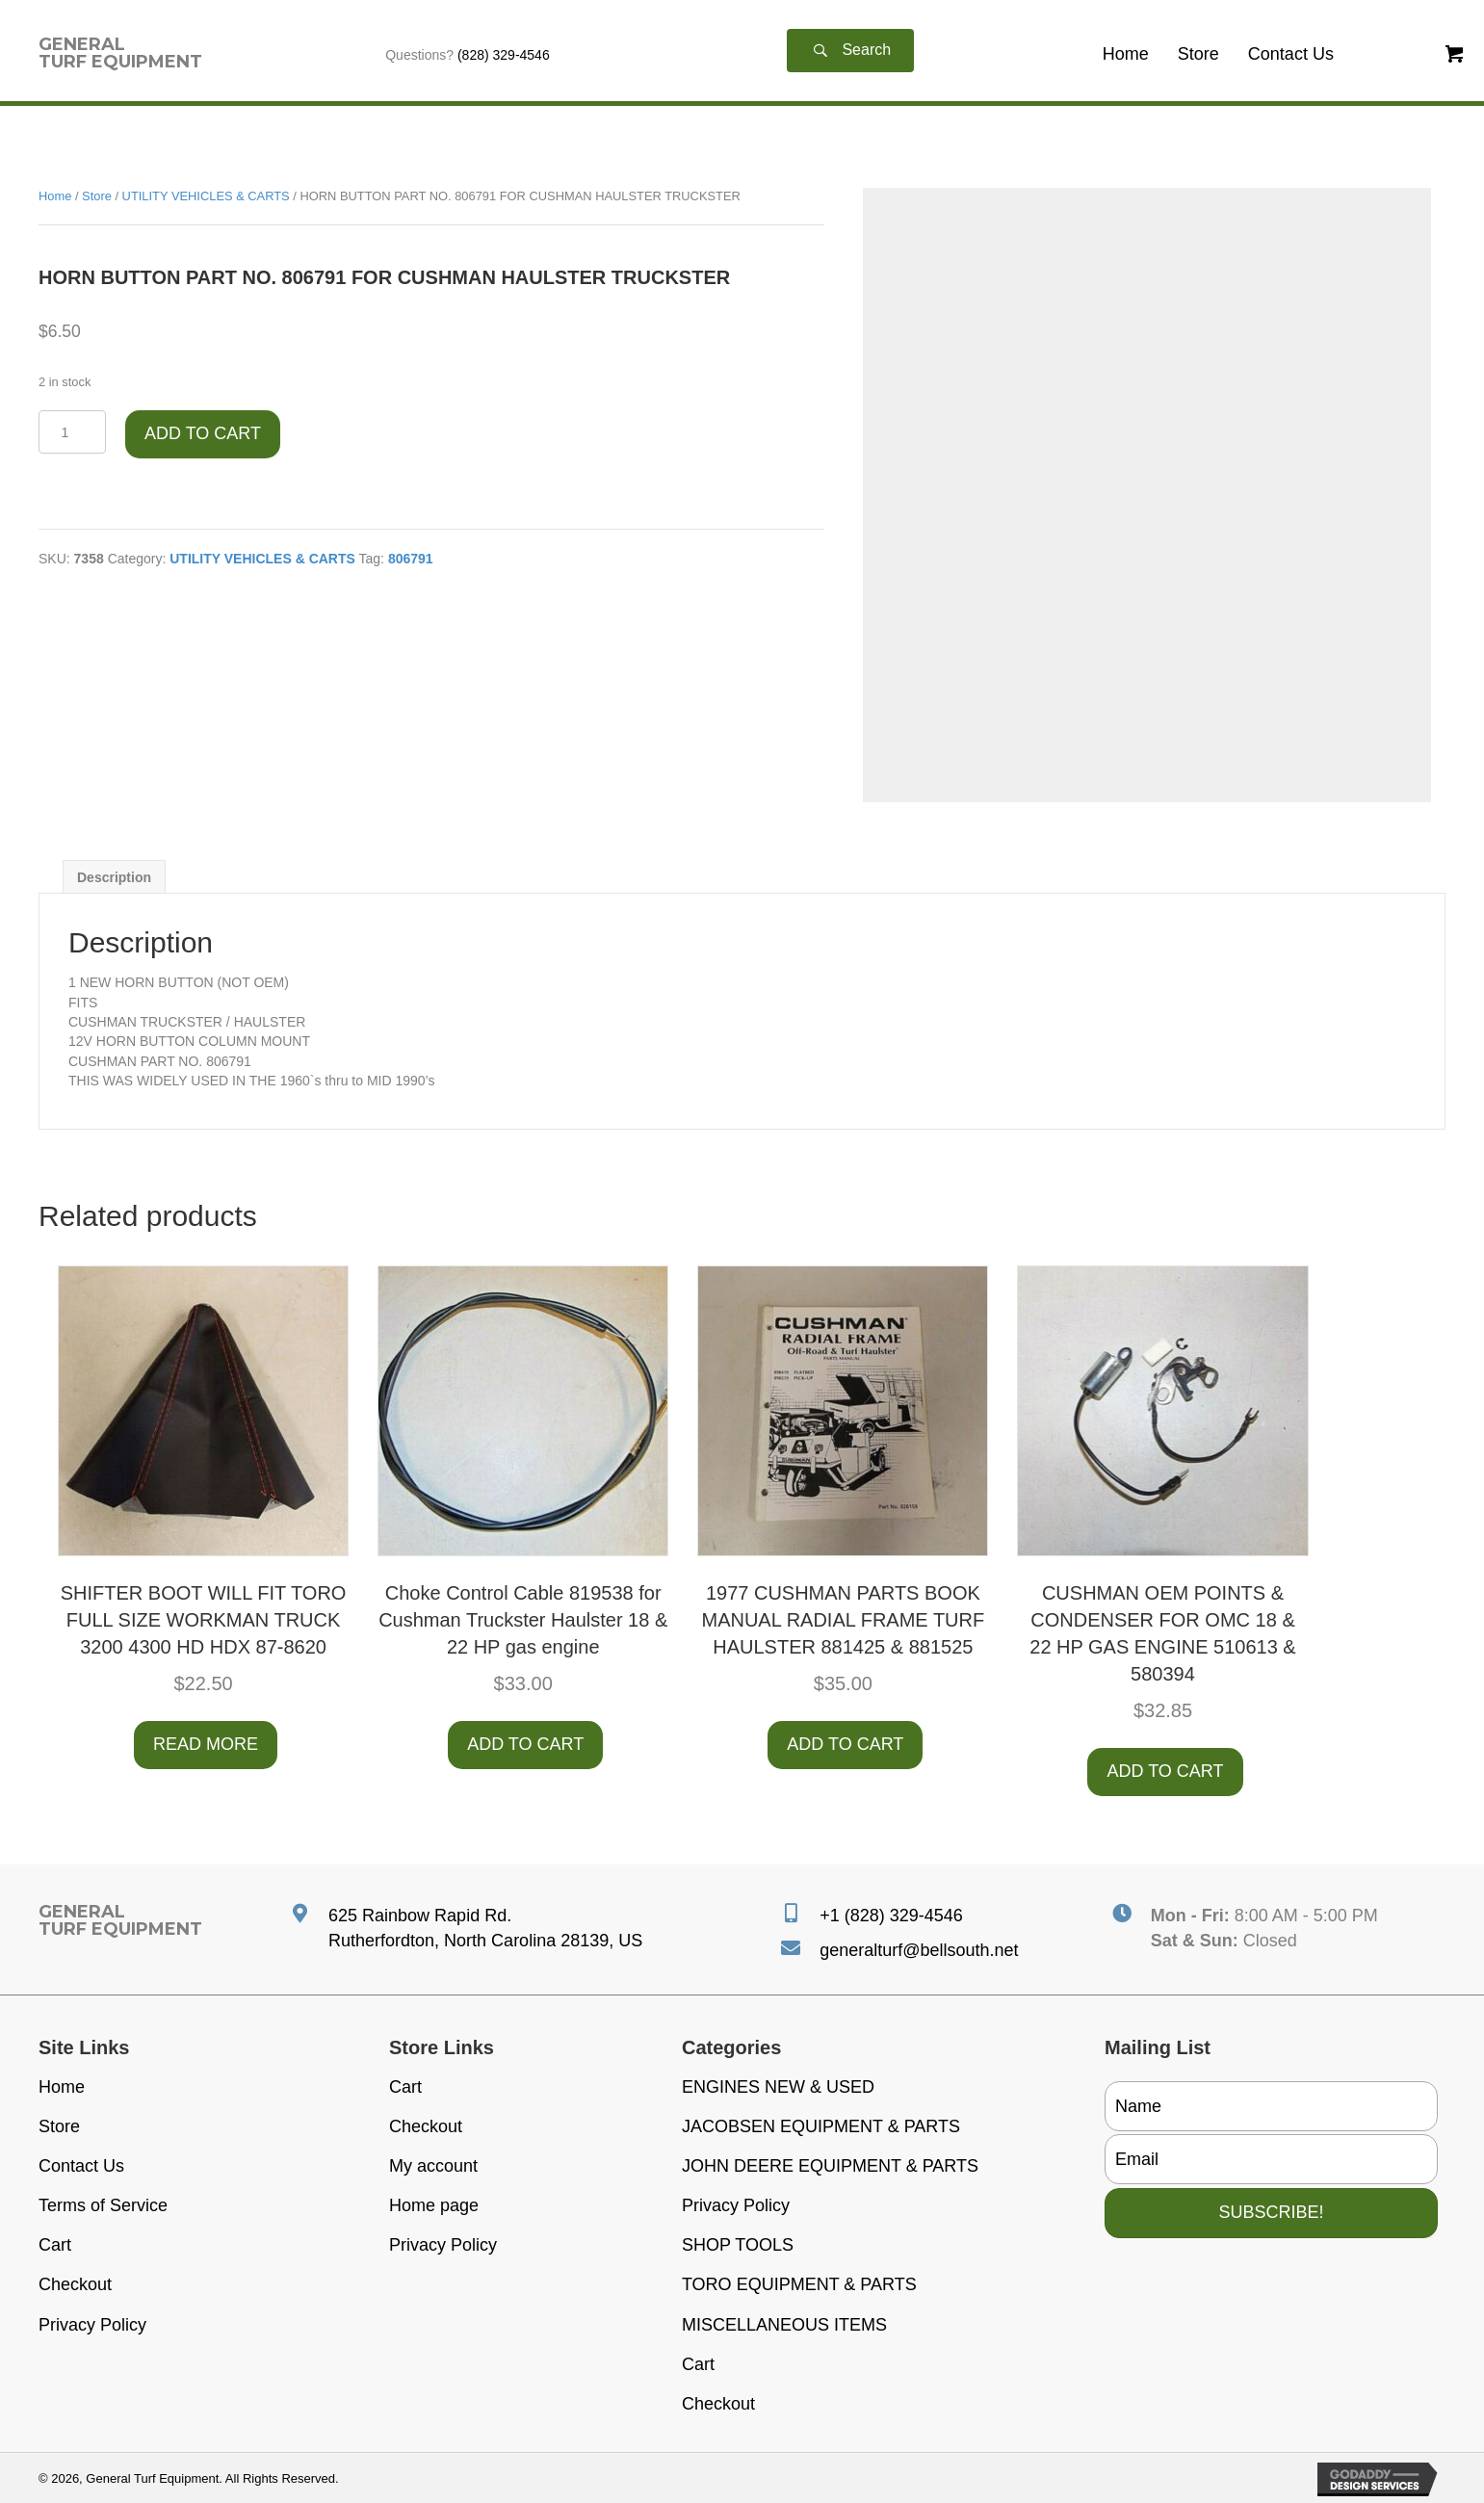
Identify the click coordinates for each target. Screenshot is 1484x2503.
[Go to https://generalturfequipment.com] (120, 53)
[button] (850, 50)
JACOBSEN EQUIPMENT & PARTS (821, 2126)
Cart (55, 2245)
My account (433, 2166)
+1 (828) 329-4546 (891, 1915)
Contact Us (81, 2166)
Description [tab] (114, 877)
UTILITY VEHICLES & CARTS (206, 196)
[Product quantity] (72, 432)
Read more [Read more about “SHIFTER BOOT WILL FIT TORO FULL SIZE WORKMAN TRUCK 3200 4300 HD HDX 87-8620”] (205, 1744)
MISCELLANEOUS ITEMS (784, 2324)
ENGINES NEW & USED (778, 2087)
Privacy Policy (92, 2324)
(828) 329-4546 (503, 55)
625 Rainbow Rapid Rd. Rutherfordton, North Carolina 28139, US (485, 1928)
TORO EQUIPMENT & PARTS (799, 2284)
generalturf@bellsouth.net (919, 1950)
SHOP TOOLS (738, 2245)
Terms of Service (103, 2205)
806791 (410, 558)
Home (55, 196)
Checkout (75, 2284)
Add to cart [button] (525, 1744)
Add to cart (202, 433)
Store (97, 196)
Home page (434, 2205)
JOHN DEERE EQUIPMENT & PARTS (830, 2166)
